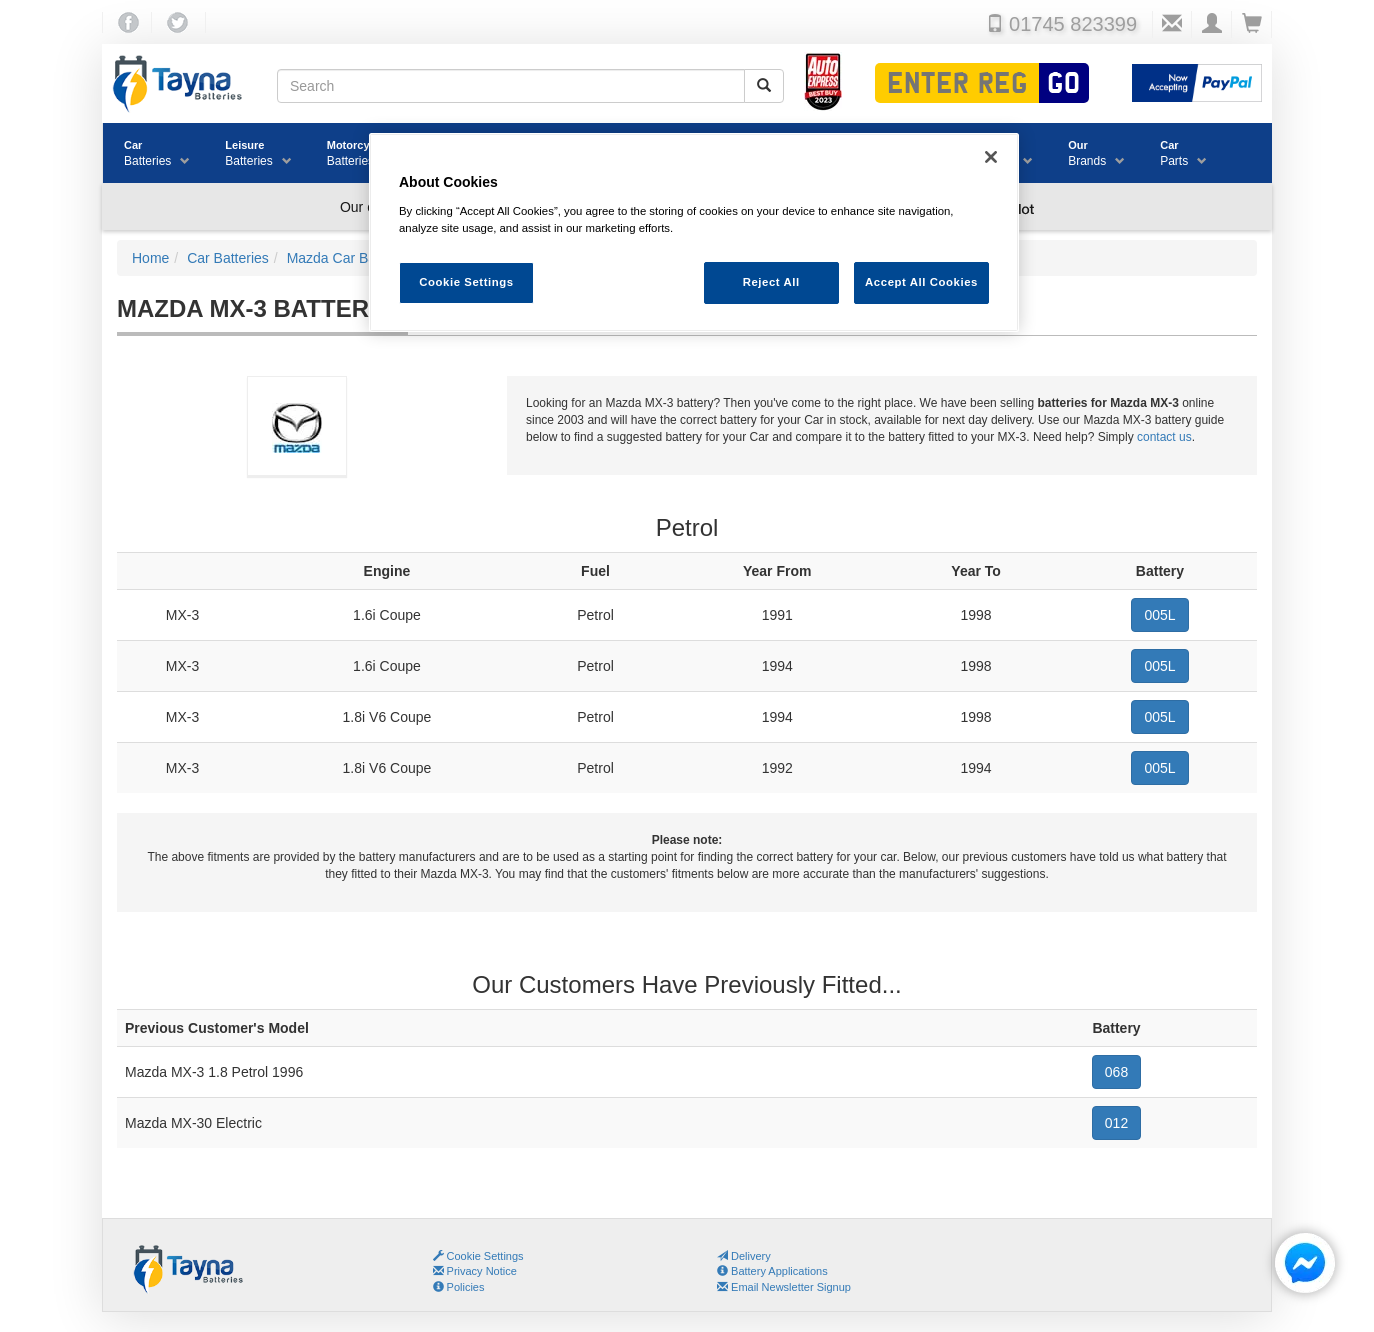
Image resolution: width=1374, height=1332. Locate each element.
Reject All (771, 282)
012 (1116, 1123)
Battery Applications (772, 1271)
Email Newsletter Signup (784, 1287)
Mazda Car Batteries (297, 439)
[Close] (991, 157)
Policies (459, 1287)
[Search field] (511, 86)
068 (1116, 1072)
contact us (1164, 437)
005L (1159, 615)
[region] (694, 232)
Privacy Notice (475, 1271)
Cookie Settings (485, 1256)
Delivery (744, 1256)
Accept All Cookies (921, 282)
